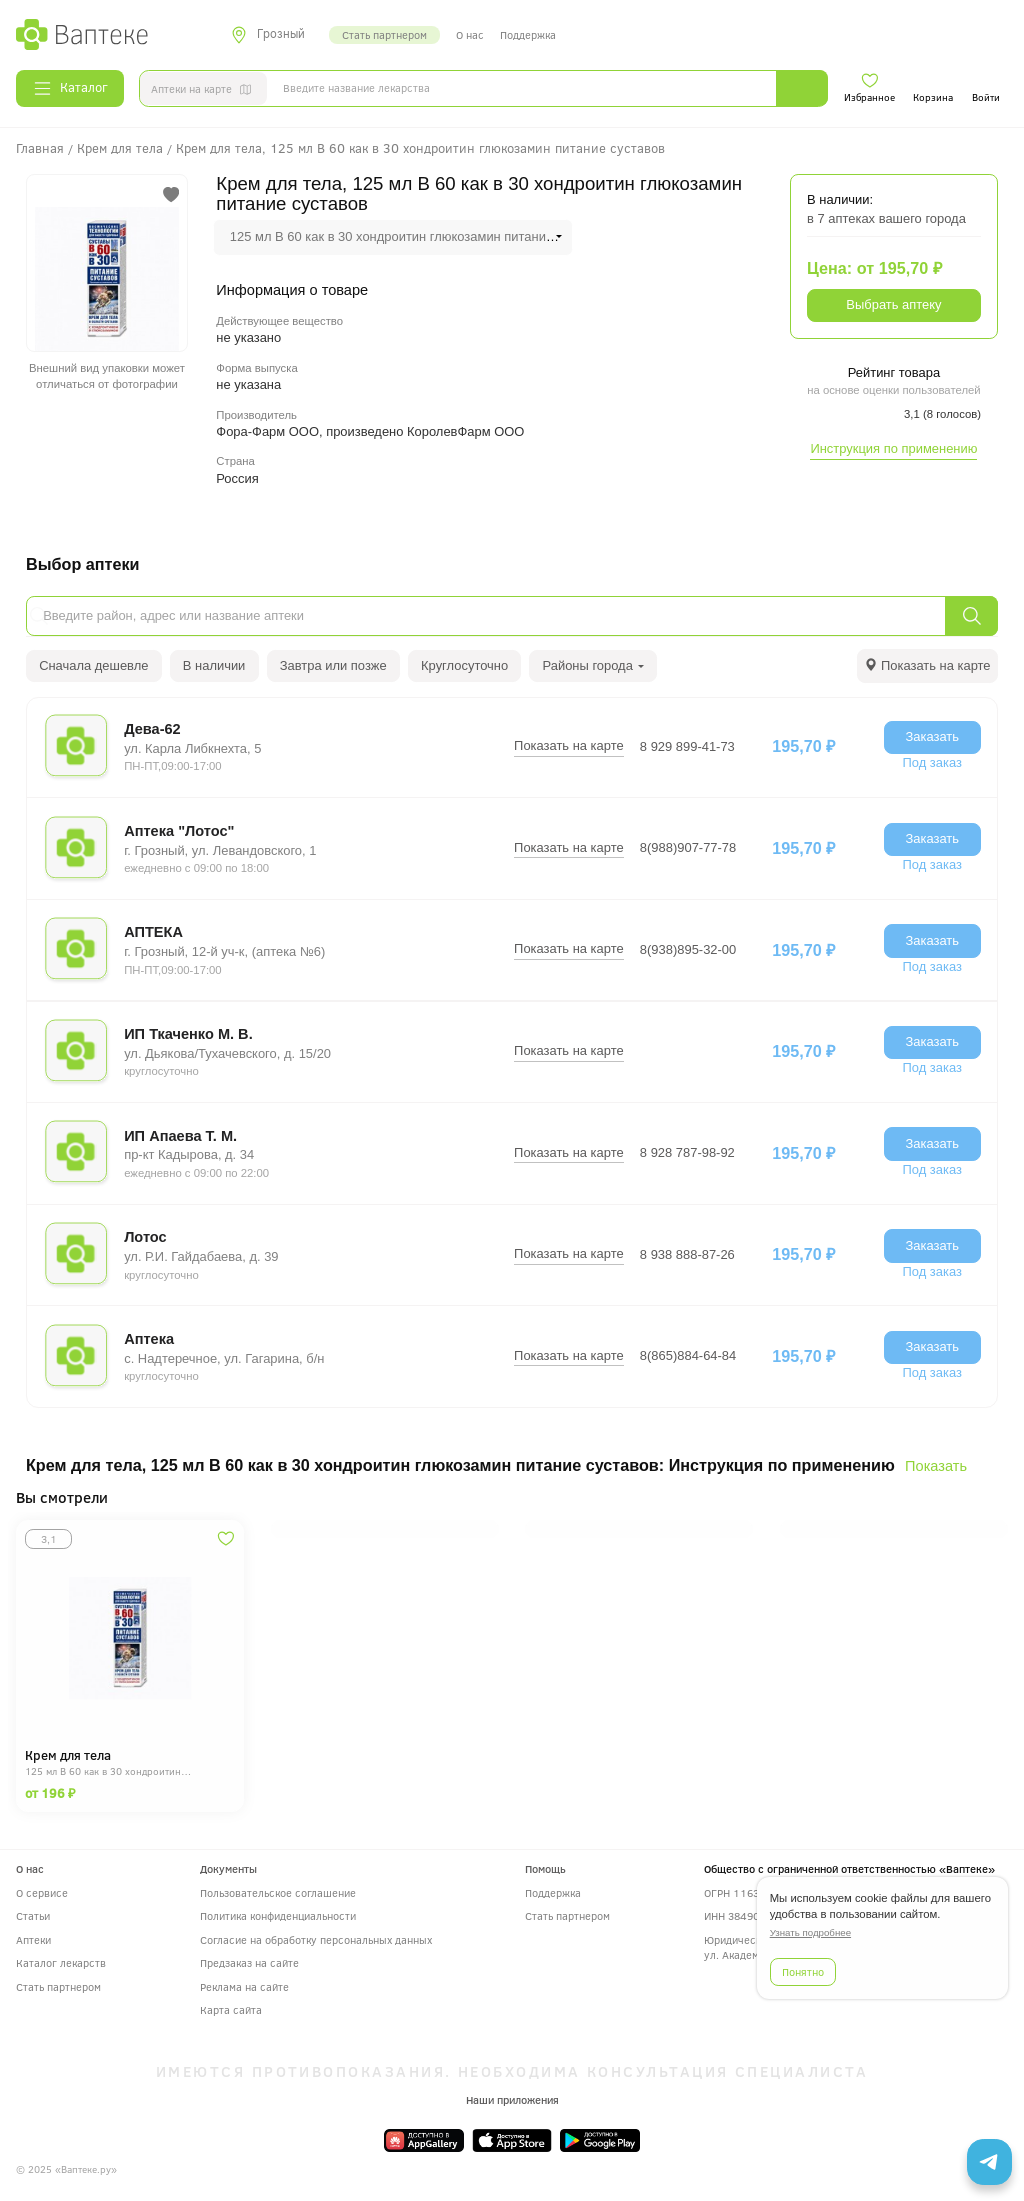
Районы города (594, 665)
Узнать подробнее (810, 1932)
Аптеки (33, 1939)
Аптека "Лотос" (179, 831)
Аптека (149, 1339)
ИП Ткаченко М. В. (188, 1034)
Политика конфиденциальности (278, 1915)
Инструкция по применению (893, 448)
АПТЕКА (153, 932)
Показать (936, 1466)
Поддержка (528, 34)
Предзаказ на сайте (249, 1962)
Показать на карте (569, 745)
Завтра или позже (333, 665)
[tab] (927, 665)
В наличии (214, 665)
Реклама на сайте (244, 1986)
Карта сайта (231, 2009)
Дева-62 (152, 729)
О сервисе (42, 1892)
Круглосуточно (464, 665)
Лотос (145, 1237)
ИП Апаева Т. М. (180, 1136)
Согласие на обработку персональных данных (316, 1939)
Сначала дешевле (93, 665)
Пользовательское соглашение (278, 1892)
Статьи (33, 1915)
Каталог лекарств (61, 1962)
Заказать (932, 736)
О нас (470, 34)
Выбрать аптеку (893, 304)
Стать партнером (384, 34)
